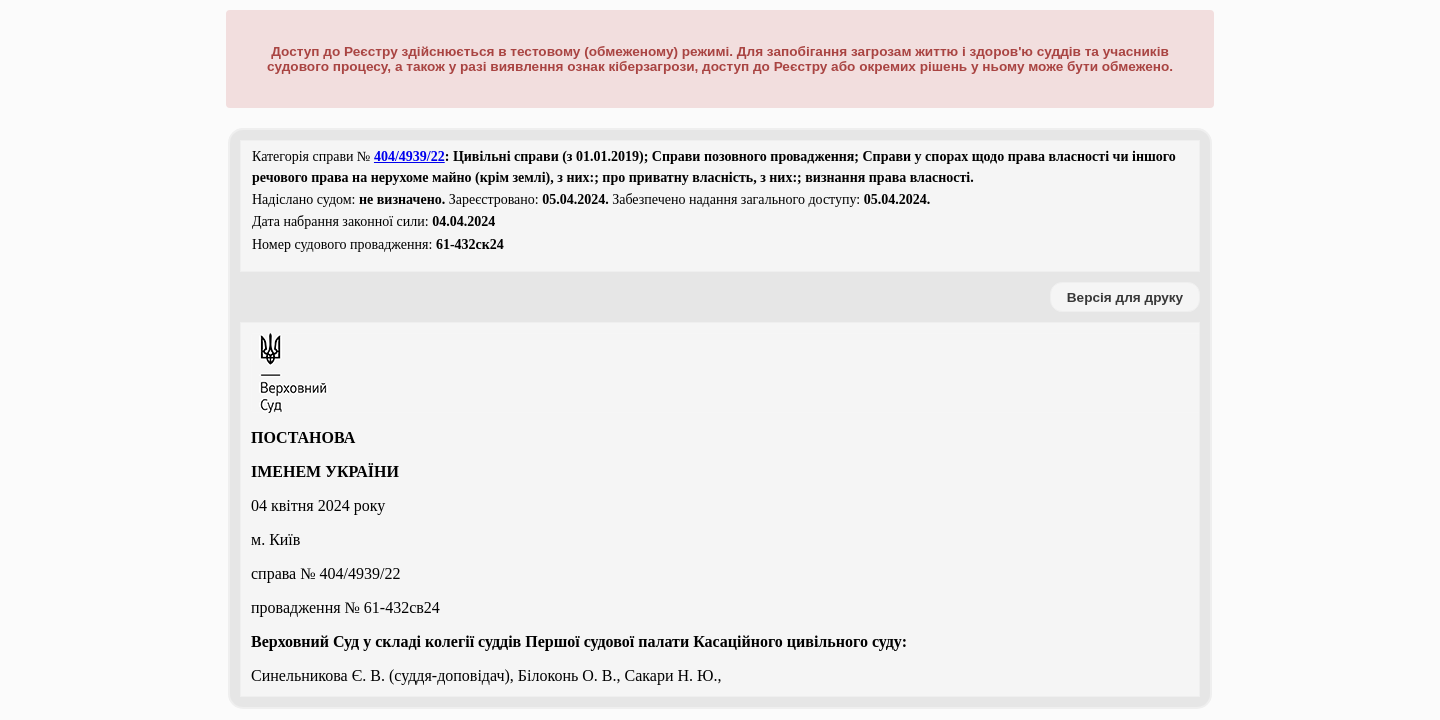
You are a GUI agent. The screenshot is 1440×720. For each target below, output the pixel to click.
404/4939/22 (409, 156)
